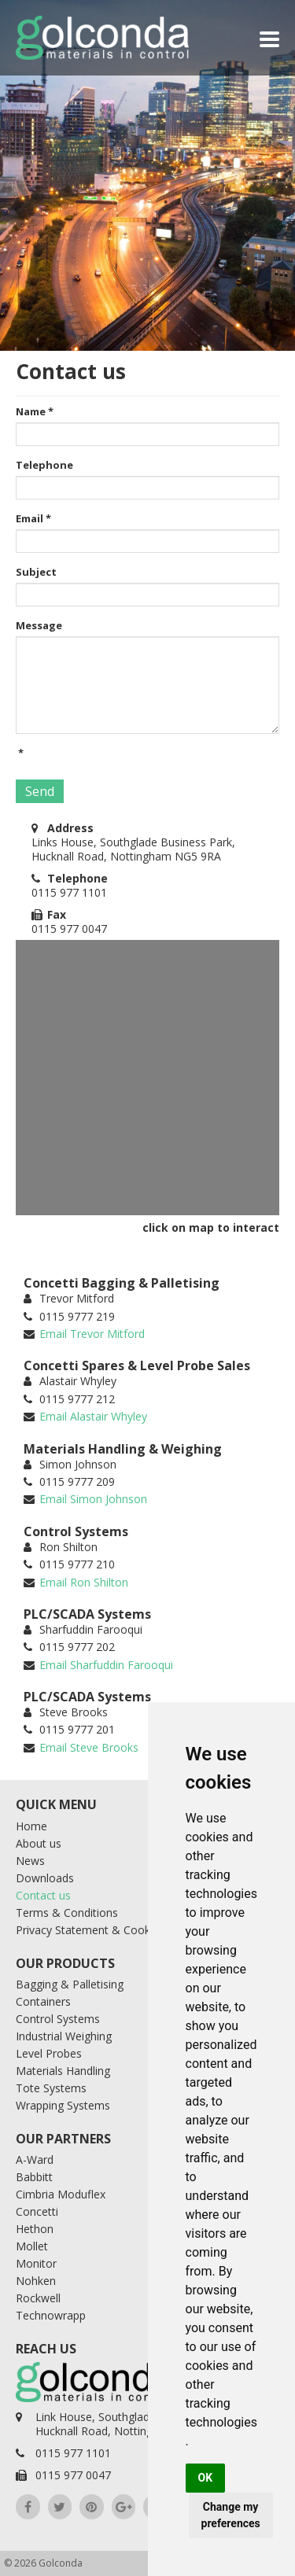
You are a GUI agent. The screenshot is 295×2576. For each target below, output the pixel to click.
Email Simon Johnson (93, 1498)
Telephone (44, 465)
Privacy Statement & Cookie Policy (104, 1929)
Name (34, 411)
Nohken (36, 2280)
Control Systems (58, 2018)
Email (33, 518)
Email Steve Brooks (88, 1747)
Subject (36, 572)
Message (39, 625)
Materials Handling (63, 2070)
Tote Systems (51, 2087)
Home (31, 1826)
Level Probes (49, 2053)
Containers (43, 2001)
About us (38, 1843)
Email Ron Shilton (83, 1582)
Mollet (32, 2246)
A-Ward (34, 2159)
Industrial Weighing (64, 2036)
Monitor (36, 2263)
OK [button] (205, 2477)
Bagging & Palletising (70, 1984)
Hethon (34, 2228)
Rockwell (38, 2297)
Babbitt (34, 2176)
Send (39, 791)
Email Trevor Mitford (92, 1333)
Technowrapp (51, 2315)
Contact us (43, 1895)
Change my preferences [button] (230, 2515)
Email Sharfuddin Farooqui (106, 1664)
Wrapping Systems (63, 2105)
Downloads (45, 1877)
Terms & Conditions (67, 1912)
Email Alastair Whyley (93, 1416)
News (30, 1860)
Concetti (37, 2211)
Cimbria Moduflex (60, 2194)
